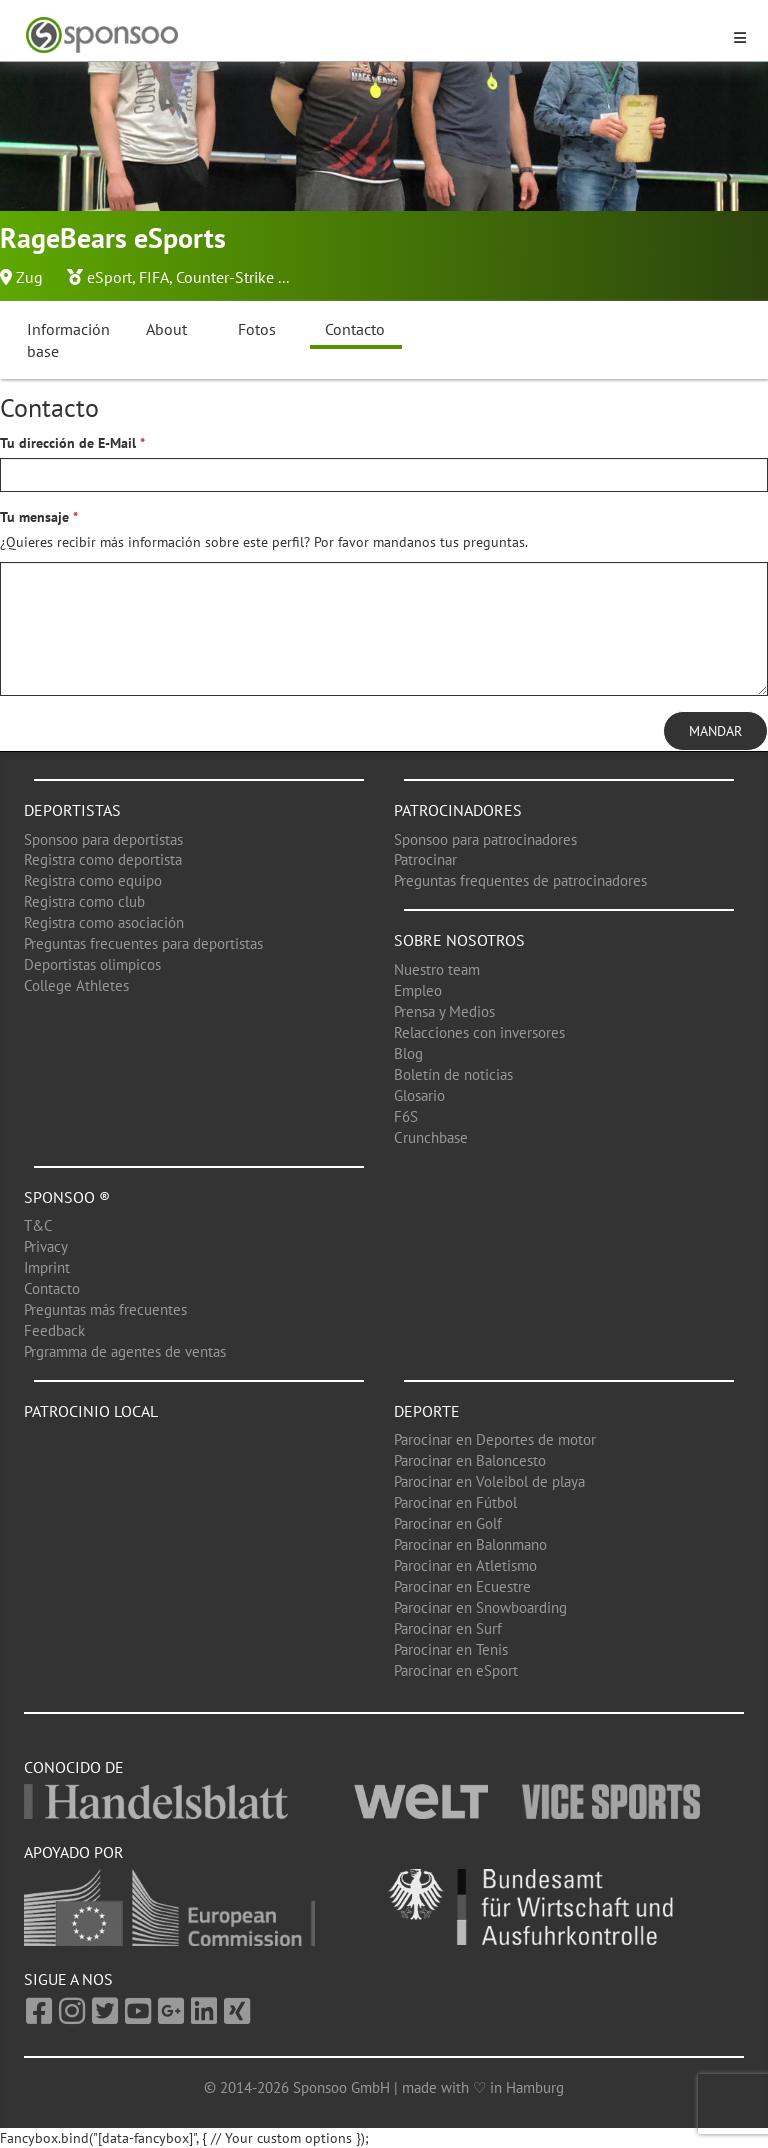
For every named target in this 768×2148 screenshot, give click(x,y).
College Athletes (76, 985)
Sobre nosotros (459, 940)
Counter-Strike (225, 277)
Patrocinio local (91, 1411)
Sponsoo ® (67, 1197)
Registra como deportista (103, 859)
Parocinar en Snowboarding (480, 1607)
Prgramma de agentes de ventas (125, 1351)
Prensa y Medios (444, 1011)
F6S (406, 1116)
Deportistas (72, 810)
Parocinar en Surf (448, 1628)
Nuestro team (437, 969)
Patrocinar (425, 859)
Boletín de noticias (453, 1074)
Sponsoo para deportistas (103, 839)
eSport (109, 277)
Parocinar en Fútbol (455, 1502)
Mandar (715, 731)
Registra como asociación (104, 922)
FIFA (154, 277)
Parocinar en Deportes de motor (495, 1439)
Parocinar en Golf (448, 1523)
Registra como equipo (93, 880)
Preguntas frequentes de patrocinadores (520, 880)
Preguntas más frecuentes (105, 1309)
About (166, 329)
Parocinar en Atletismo (465, 1565)
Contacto (355, 329)
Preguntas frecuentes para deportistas (143, 943)
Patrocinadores (458, 810)
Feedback (54, 1330)
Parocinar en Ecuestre (462, 1586)
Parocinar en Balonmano (470, 1544)
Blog (408, 1053)
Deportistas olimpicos (92, 964)
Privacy (46, 1246)
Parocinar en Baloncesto (470, 1460)
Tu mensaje (34, 517)
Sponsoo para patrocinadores (485, 839)
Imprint (47, 1267)
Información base (68, 340)
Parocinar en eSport (456, 1670)
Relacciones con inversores (479, 1032)
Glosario (419, 1095)
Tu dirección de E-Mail (68, 443)
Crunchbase (431, 1137)
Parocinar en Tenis (451, 1649)
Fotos (257, 329)
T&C (38, 1225)
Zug (29, 277)
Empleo (418, 990)
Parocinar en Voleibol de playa (489, 1481)
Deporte (427, 1411)
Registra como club (84, 901)
